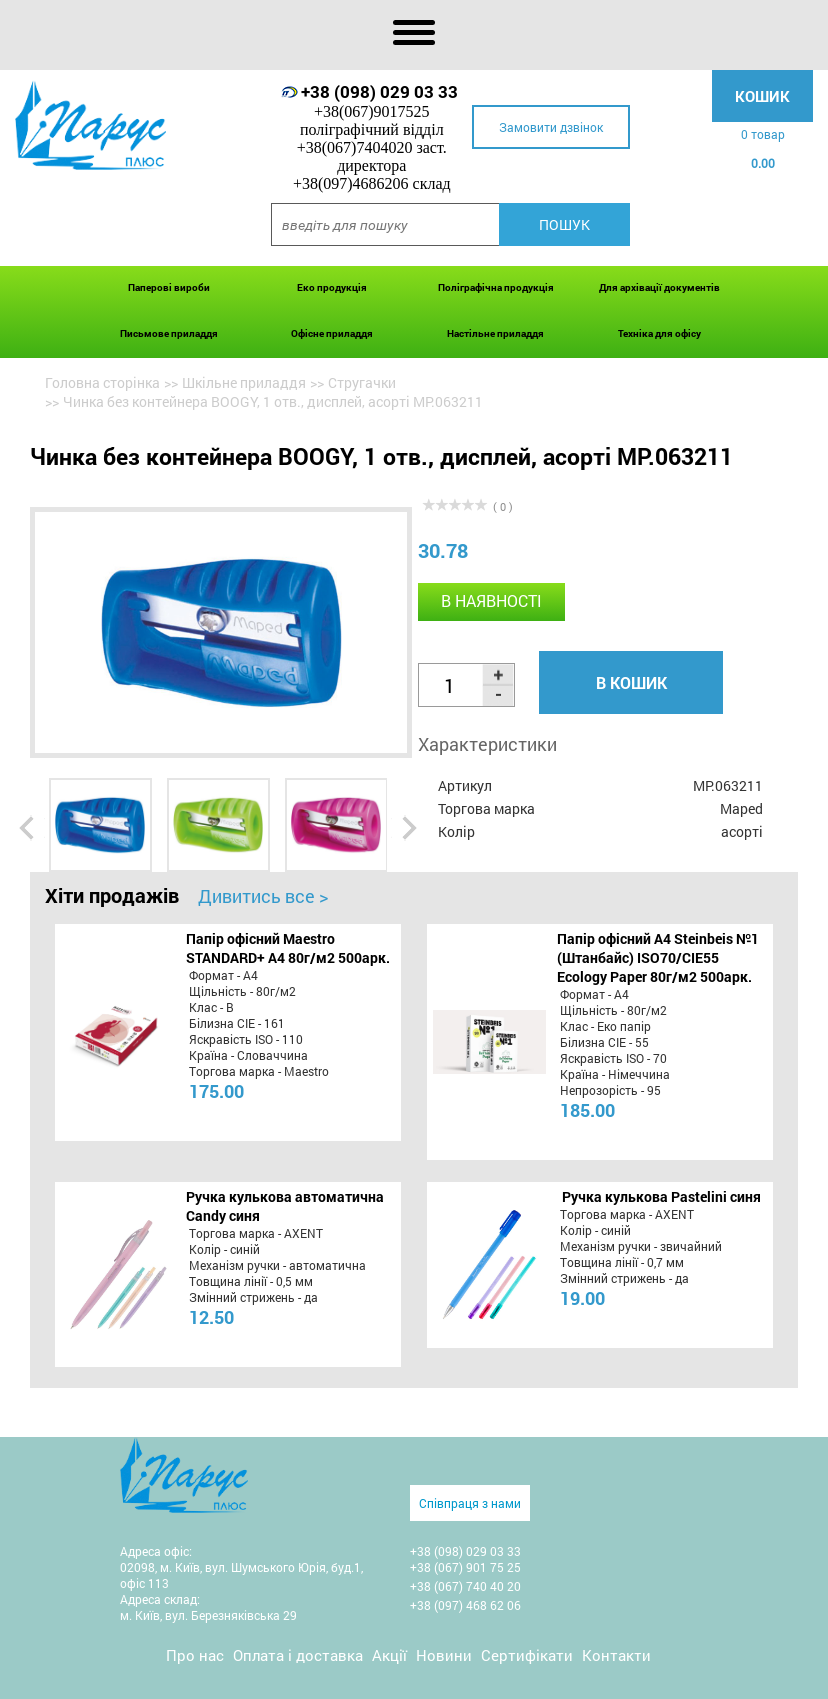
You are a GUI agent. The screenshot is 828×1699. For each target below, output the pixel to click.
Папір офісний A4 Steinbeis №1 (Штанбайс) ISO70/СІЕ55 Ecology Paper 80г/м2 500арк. (658, 957)
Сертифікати (527, 1655)
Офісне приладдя (332, 333)
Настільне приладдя (495, 333)
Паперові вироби (169, 287)
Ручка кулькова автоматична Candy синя (285, 1206)
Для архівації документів (659, 287)
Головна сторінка (102, 382)
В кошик (631, 682)
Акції (389, 1655)
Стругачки (362, 382)
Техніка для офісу (659, 333)
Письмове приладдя (169, 333)
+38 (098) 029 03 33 (379, 91)
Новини (444, 1655)
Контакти (616, 1655)
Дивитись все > (263, 896)
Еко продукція (332, 287)
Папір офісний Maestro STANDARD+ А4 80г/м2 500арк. (288, 948)
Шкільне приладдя (244, 382)
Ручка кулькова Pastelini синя (661, 1196)
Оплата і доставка (298, 1655)
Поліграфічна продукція (496, 287)
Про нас (195, 1655)
